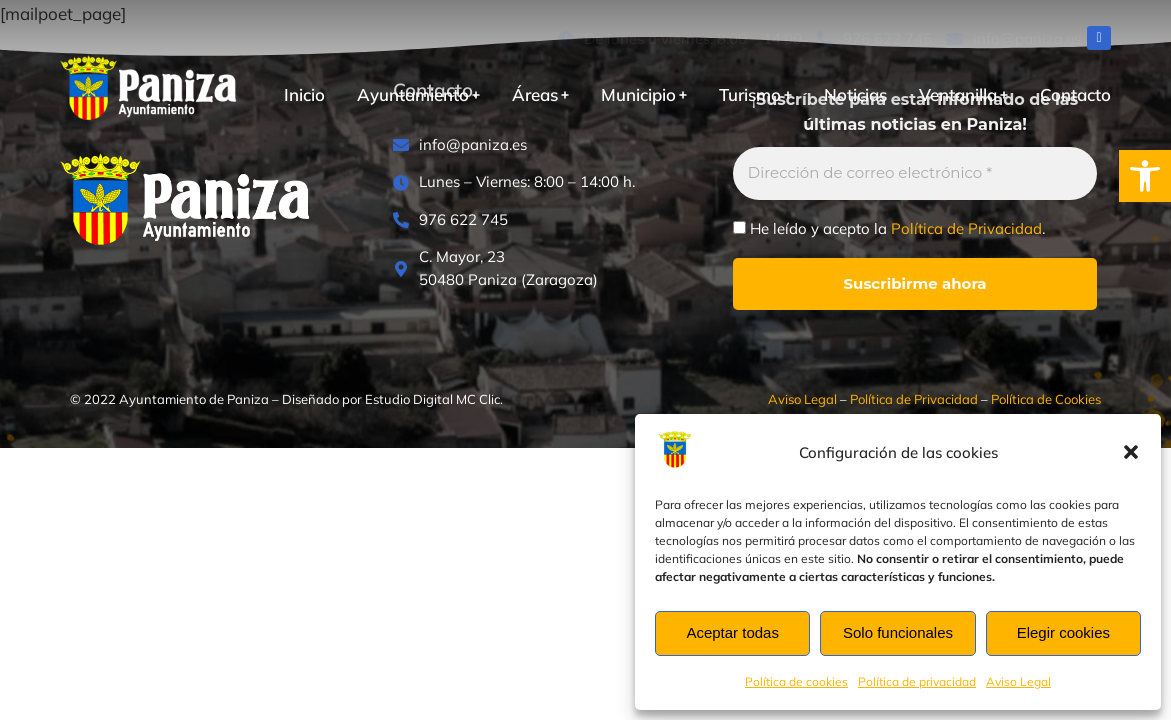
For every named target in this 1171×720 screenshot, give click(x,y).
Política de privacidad (917, 681)
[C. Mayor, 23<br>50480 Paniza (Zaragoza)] (528, 268)
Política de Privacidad (966, 228)
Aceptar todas (732, 632)
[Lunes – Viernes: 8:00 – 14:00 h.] (528, 182)
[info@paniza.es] (1014, 39)
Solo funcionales (898, 632)
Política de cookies (796, 681)
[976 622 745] (874, 39)
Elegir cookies (1063, 632)
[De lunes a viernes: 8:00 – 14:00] (680, 39)
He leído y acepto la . (889, 229)
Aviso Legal (1018, 681)
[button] (1145, 176)
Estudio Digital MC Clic (432, 399)
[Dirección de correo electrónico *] (915, 173)
